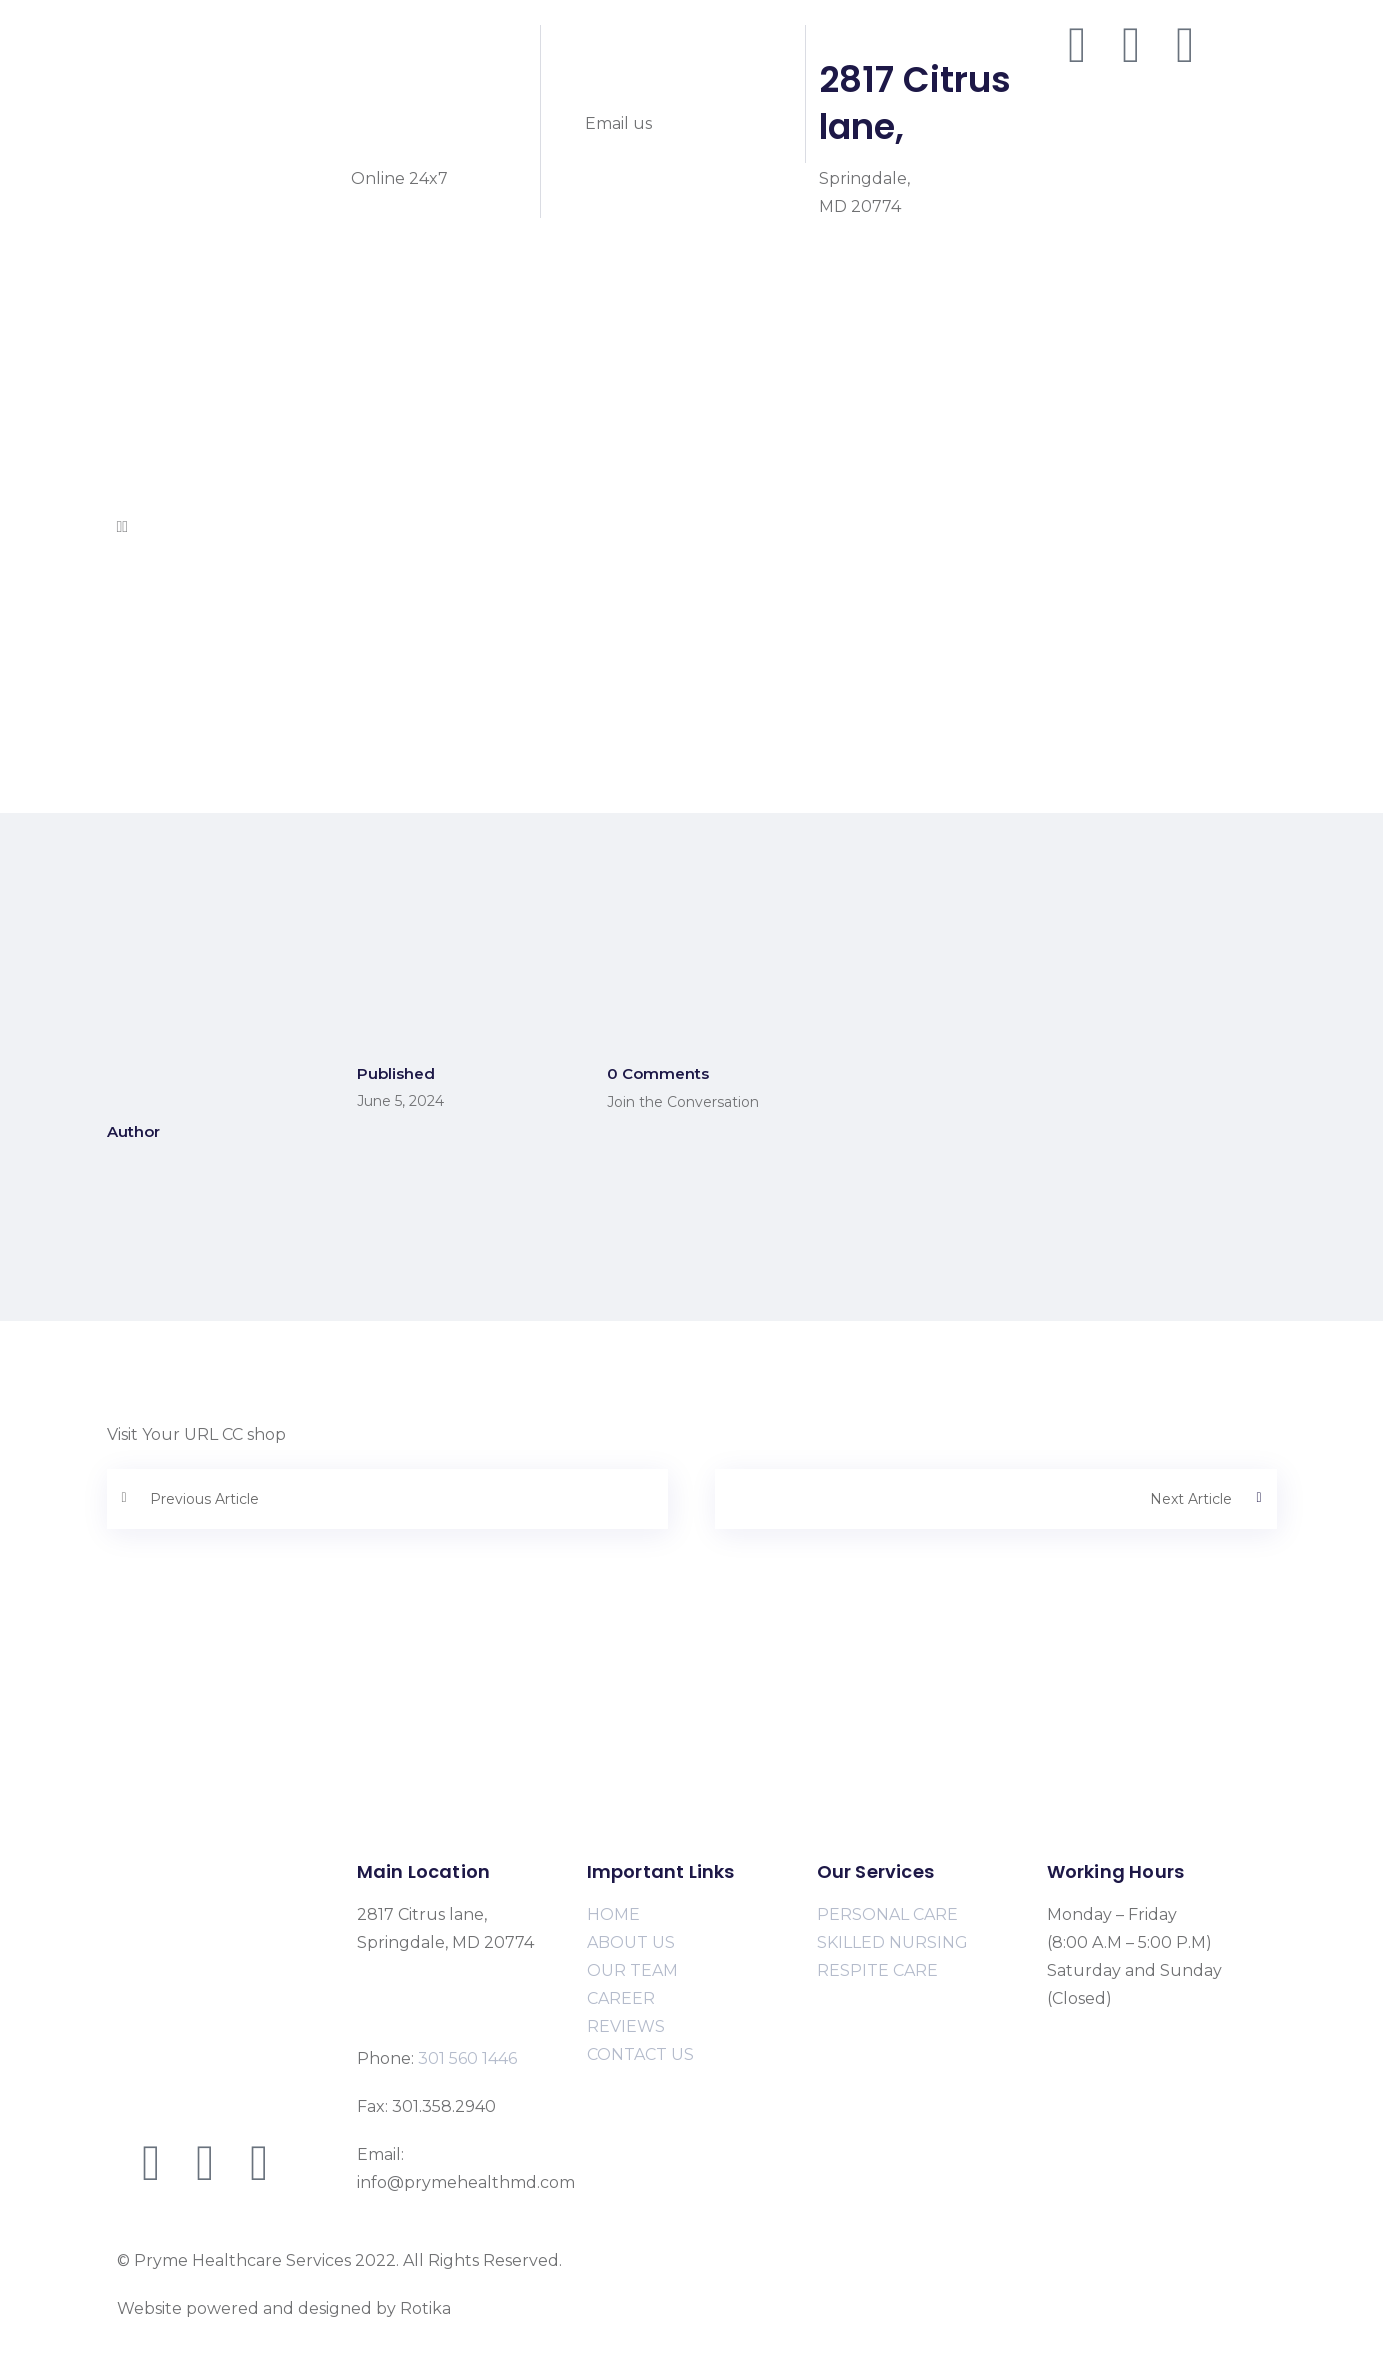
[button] (692, 527)
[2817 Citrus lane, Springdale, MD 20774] (691, 1749)
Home (141, 274)
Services (149, 330)
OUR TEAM (632, 1970)
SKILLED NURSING (892, 1942)
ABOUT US (631, 1942)
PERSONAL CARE (887, 1914)
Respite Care (167, 414)
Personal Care (173, 358)
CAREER (621, 1998)
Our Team (158, 442)
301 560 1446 (418, 103)
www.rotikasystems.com (550, 2308)
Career (144, 470)
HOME (613, 1914)
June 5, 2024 (400, 1101)
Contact (149, 498)
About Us (154, 302)
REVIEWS (626, 2026)
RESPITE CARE (877, 1970)
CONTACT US (640, 2054)
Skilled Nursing (178, 386)
